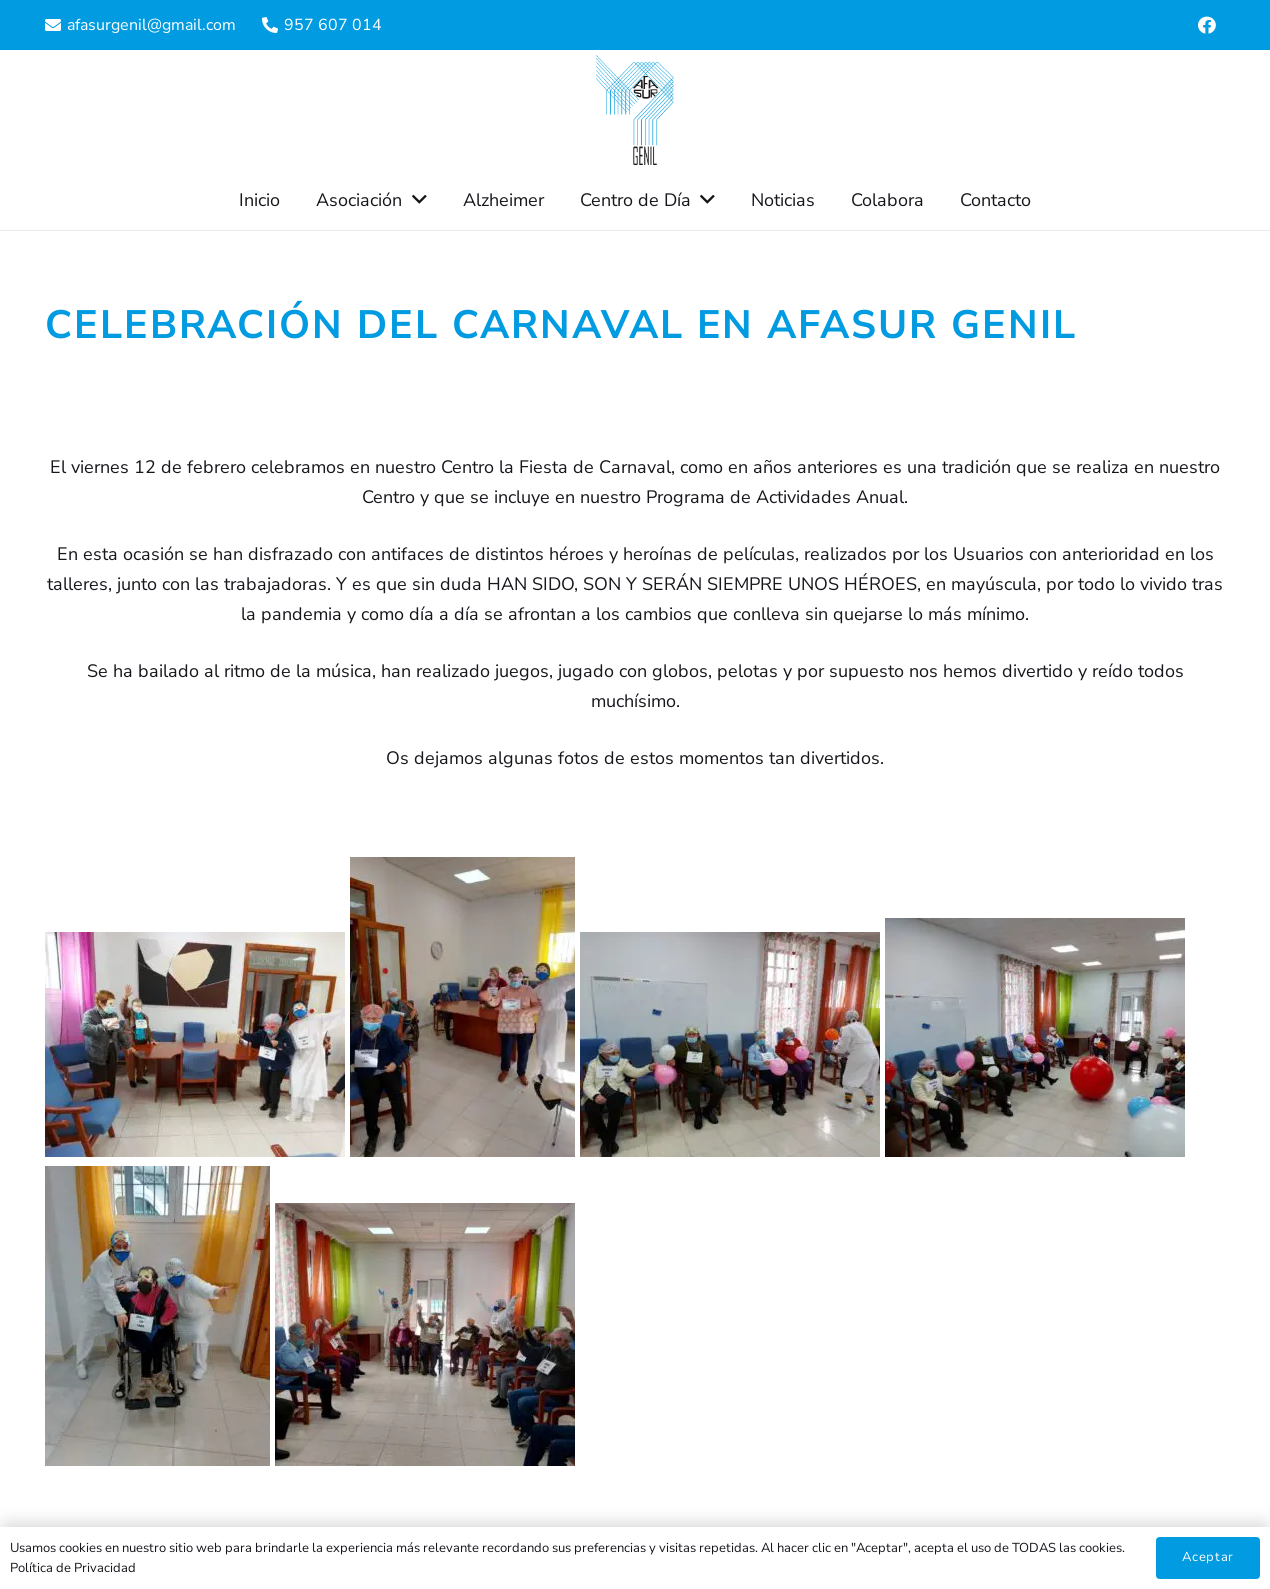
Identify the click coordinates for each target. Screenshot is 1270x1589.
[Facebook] (1207, 25)
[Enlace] (635, 110)
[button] (414, 200)
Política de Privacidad (73, 1568)
